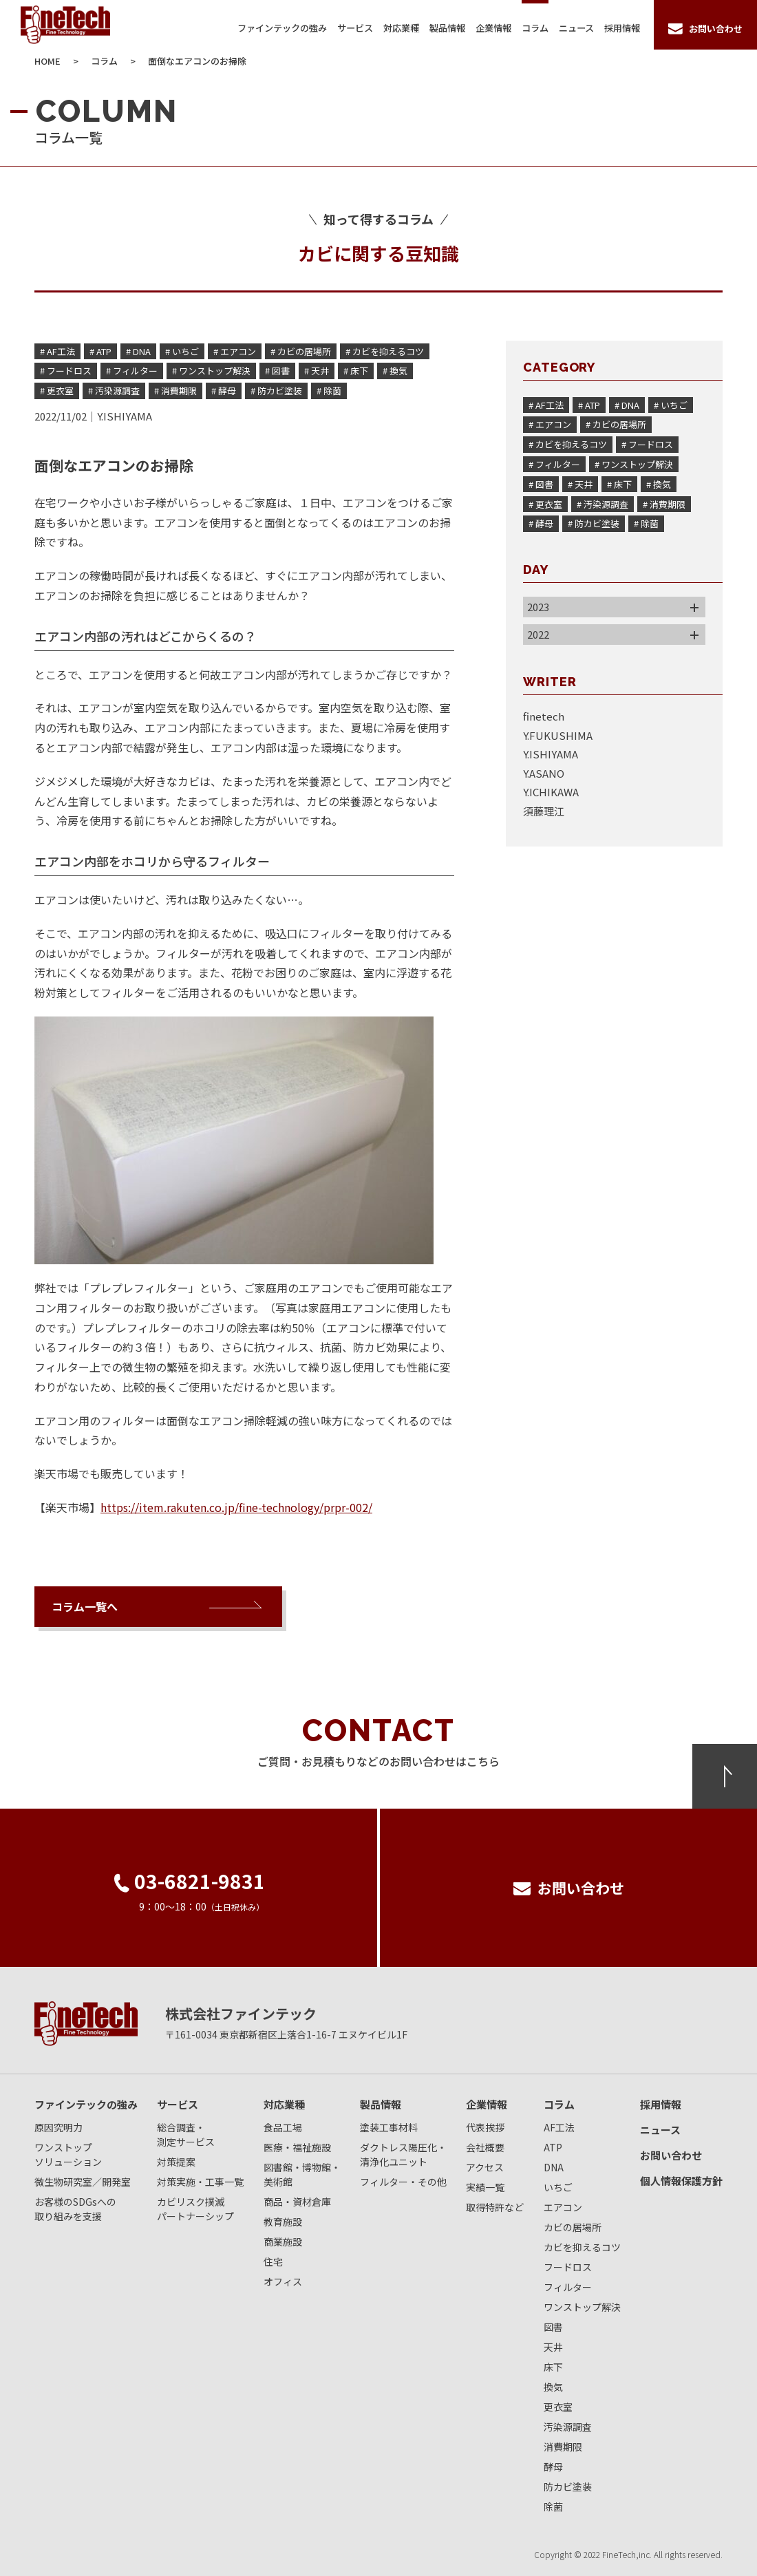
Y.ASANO (543, 773)
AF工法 (559, 2127)
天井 (553, 2347)
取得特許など (495, 2207)
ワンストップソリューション (68, 2154)
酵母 (553, 2466)
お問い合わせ (671, 2155)
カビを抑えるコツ (582, 2247)
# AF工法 (57, 351)
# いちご (182, 351)
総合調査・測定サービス (186, 2134)
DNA (554, 2167)
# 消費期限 (175, 390)
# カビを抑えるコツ (384, 351)
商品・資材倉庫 (297, 2201)
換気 (553, 2387)
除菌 (553, 2506)
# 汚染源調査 (114, 390)
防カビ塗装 (568, 2486)
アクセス (485, 2167)
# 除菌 (329, 390)
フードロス (568, 2267)
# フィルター (132, 370)
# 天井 (316, 370)
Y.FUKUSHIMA (558, 735)
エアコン (563, 2207)
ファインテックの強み (282, 27)
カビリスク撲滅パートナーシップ (195, 2209)
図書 (553, 2327)
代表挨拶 (485, 2127)
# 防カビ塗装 (276, 390)
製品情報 (447, 27)
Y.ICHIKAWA (551, 792)
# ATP (100, 351)
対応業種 (401, 27)
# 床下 (355, 370)
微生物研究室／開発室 (82, 2182)
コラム (535, 27)
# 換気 (395, 370)
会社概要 (485, 2147)
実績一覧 (485, 2187)
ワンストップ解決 (582, 2307)
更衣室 (558, 2407)
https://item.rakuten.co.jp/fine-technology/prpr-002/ (236, 1507)
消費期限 (563, 2446)
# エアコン (234, 351)
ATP (553, 2147)
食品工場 (283, 2127)
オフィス (283, 2281)
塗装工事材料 (389, 2127)
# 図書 (277, 370)
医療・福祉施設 (297, 2147)
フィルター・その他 (403, 2182)
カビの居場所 (572, 2227)
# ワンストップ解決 (211, 370)
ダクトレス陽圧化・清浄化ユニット (403, 2154)
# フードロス (66, 370)
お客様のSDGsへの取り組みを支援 (75, 2209)
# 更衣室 (57, 390)
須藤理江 (543, 811)
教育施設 (283, 2221)
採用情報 (622, 27)
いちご (558, 2187)
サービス (355, 27)
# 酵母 (223, 390)
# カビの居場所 (300, 351)
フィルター (568, 2287)
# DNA (138, 351)
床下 (553, 2367)
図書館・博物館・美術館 (302, 2174)
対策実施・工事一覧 (200, 2182)
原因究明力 (58, 2127)
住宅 (273, 2261)
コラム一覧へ (85, 1606)
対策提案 (176, 2162)
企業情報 (493, 27)
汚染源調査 (568, 2427)
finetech (543, 716)
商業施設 (283, 2241)
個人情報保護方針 (681, 2180)
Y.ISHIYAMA (124, 416)
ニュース (576, 27)
